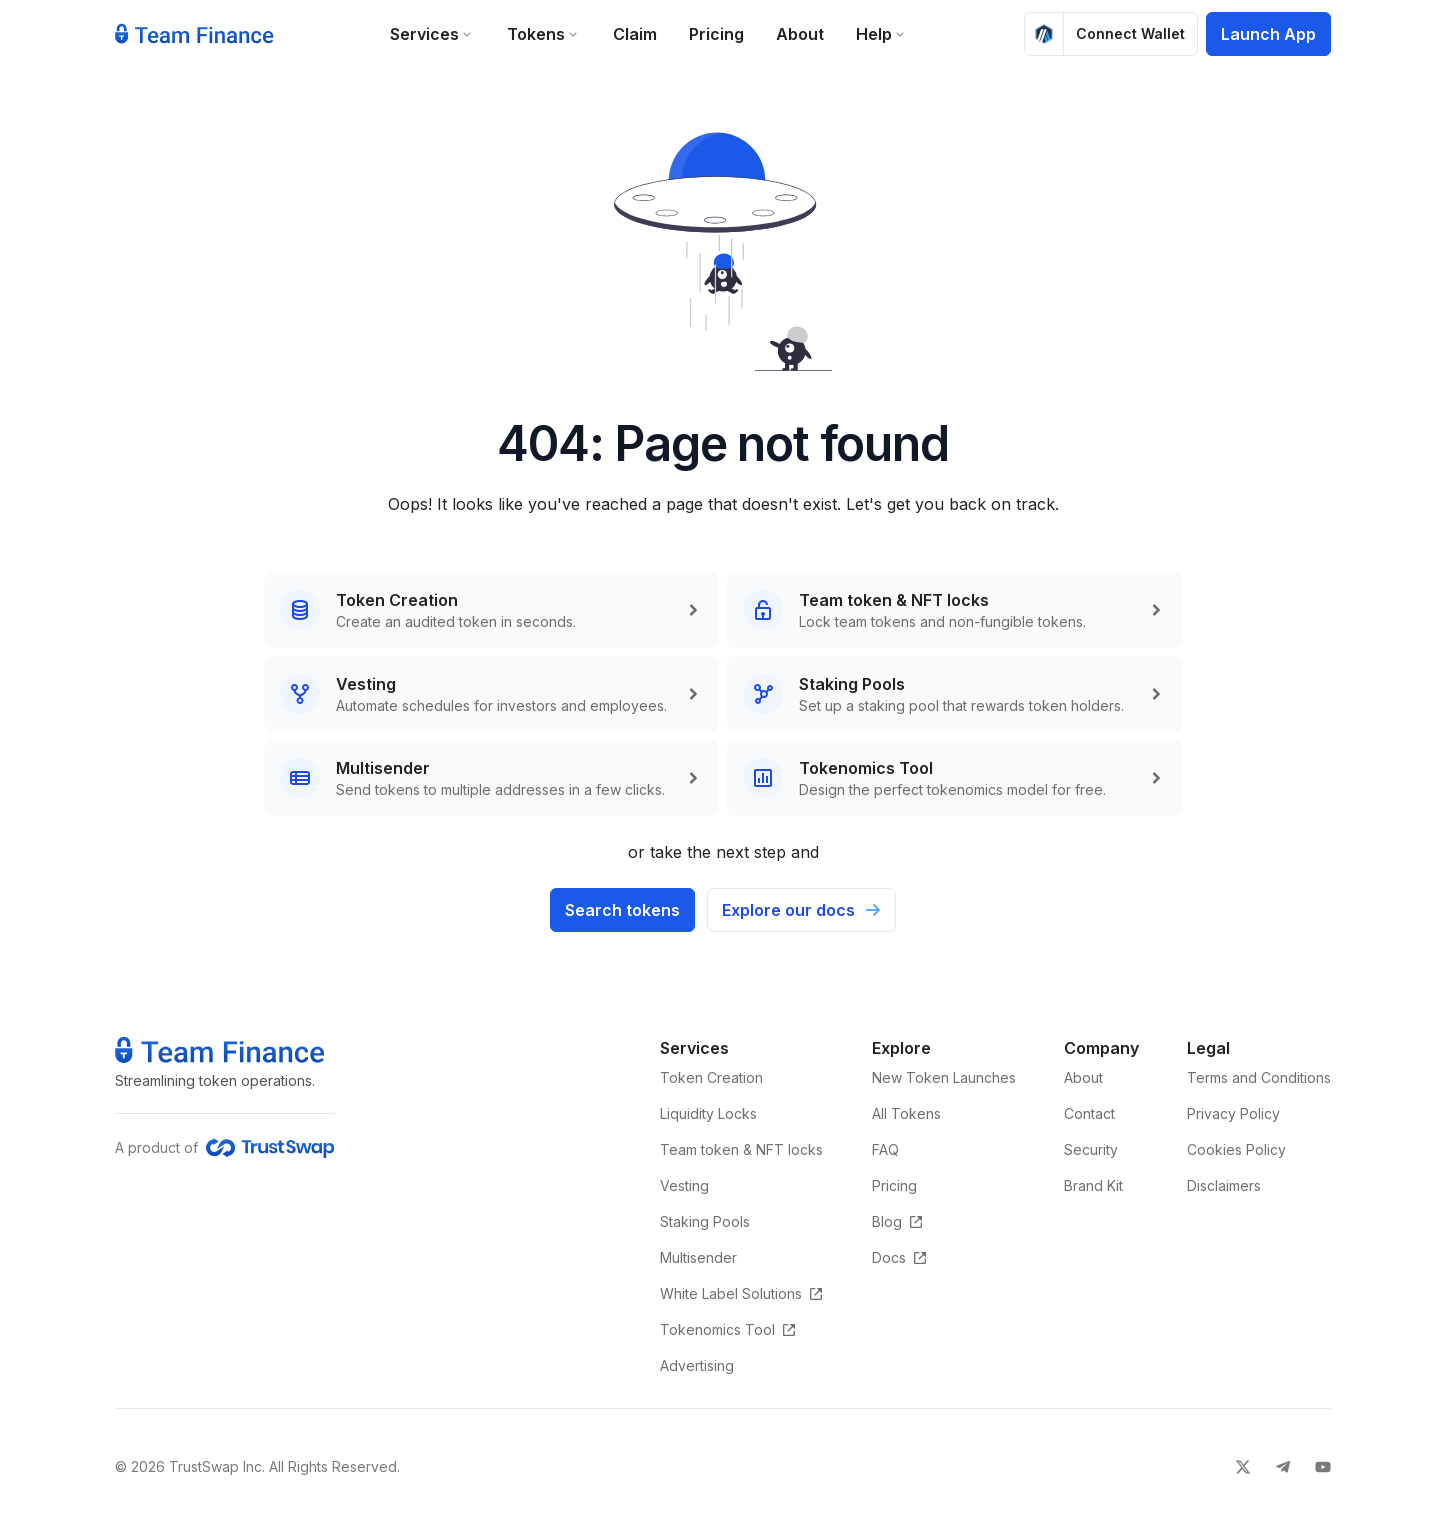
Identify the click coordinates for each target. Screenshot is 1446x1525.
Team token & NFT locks (741, 1149)
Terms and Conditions (1259, 1077)
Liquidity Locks (708, 1113)
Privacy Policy (1233, 1113)
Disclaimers (1224, 1185)
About (800, 34)
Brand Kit (1093, 1185)
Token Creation (711, 1077)
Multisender (698, 1257)
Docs (900, 1257)
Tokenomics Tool (728, 1329)
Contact (1089, 1113)
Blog (898, 1221)
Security (1091, 1149)
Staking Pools (705, 1221)
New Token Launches (944, 1077)
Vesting (684, 1185)
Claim (635, 34)
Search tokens (622, 910)
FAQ (885, 1149)
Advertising (697, 1365)
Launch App (1268, 34)
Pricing (716, 34)
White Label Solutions (742, 1293)
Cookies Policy (1236, 1149)
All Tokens (906, 1113)
